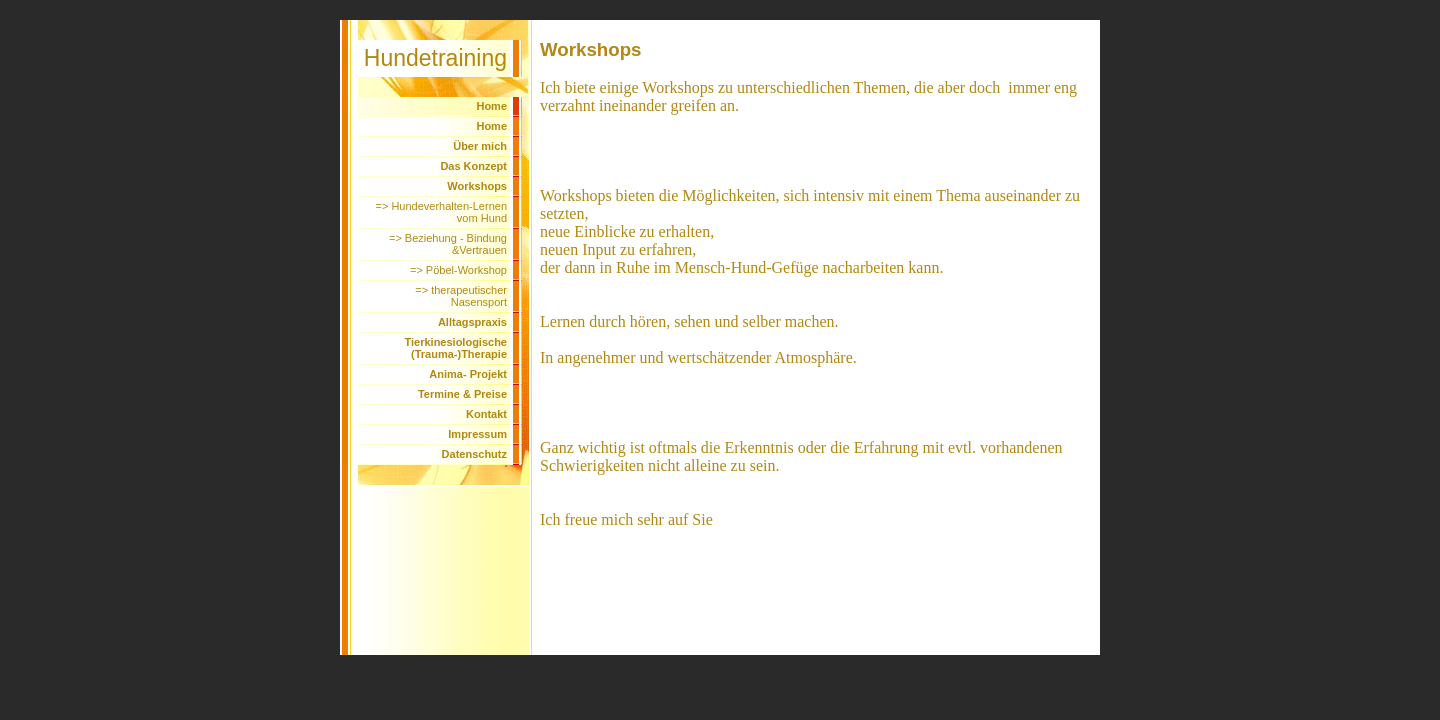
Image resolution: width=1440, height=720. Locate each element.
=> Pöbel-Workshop (458, 270)
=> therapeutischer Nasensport (461, 296)
